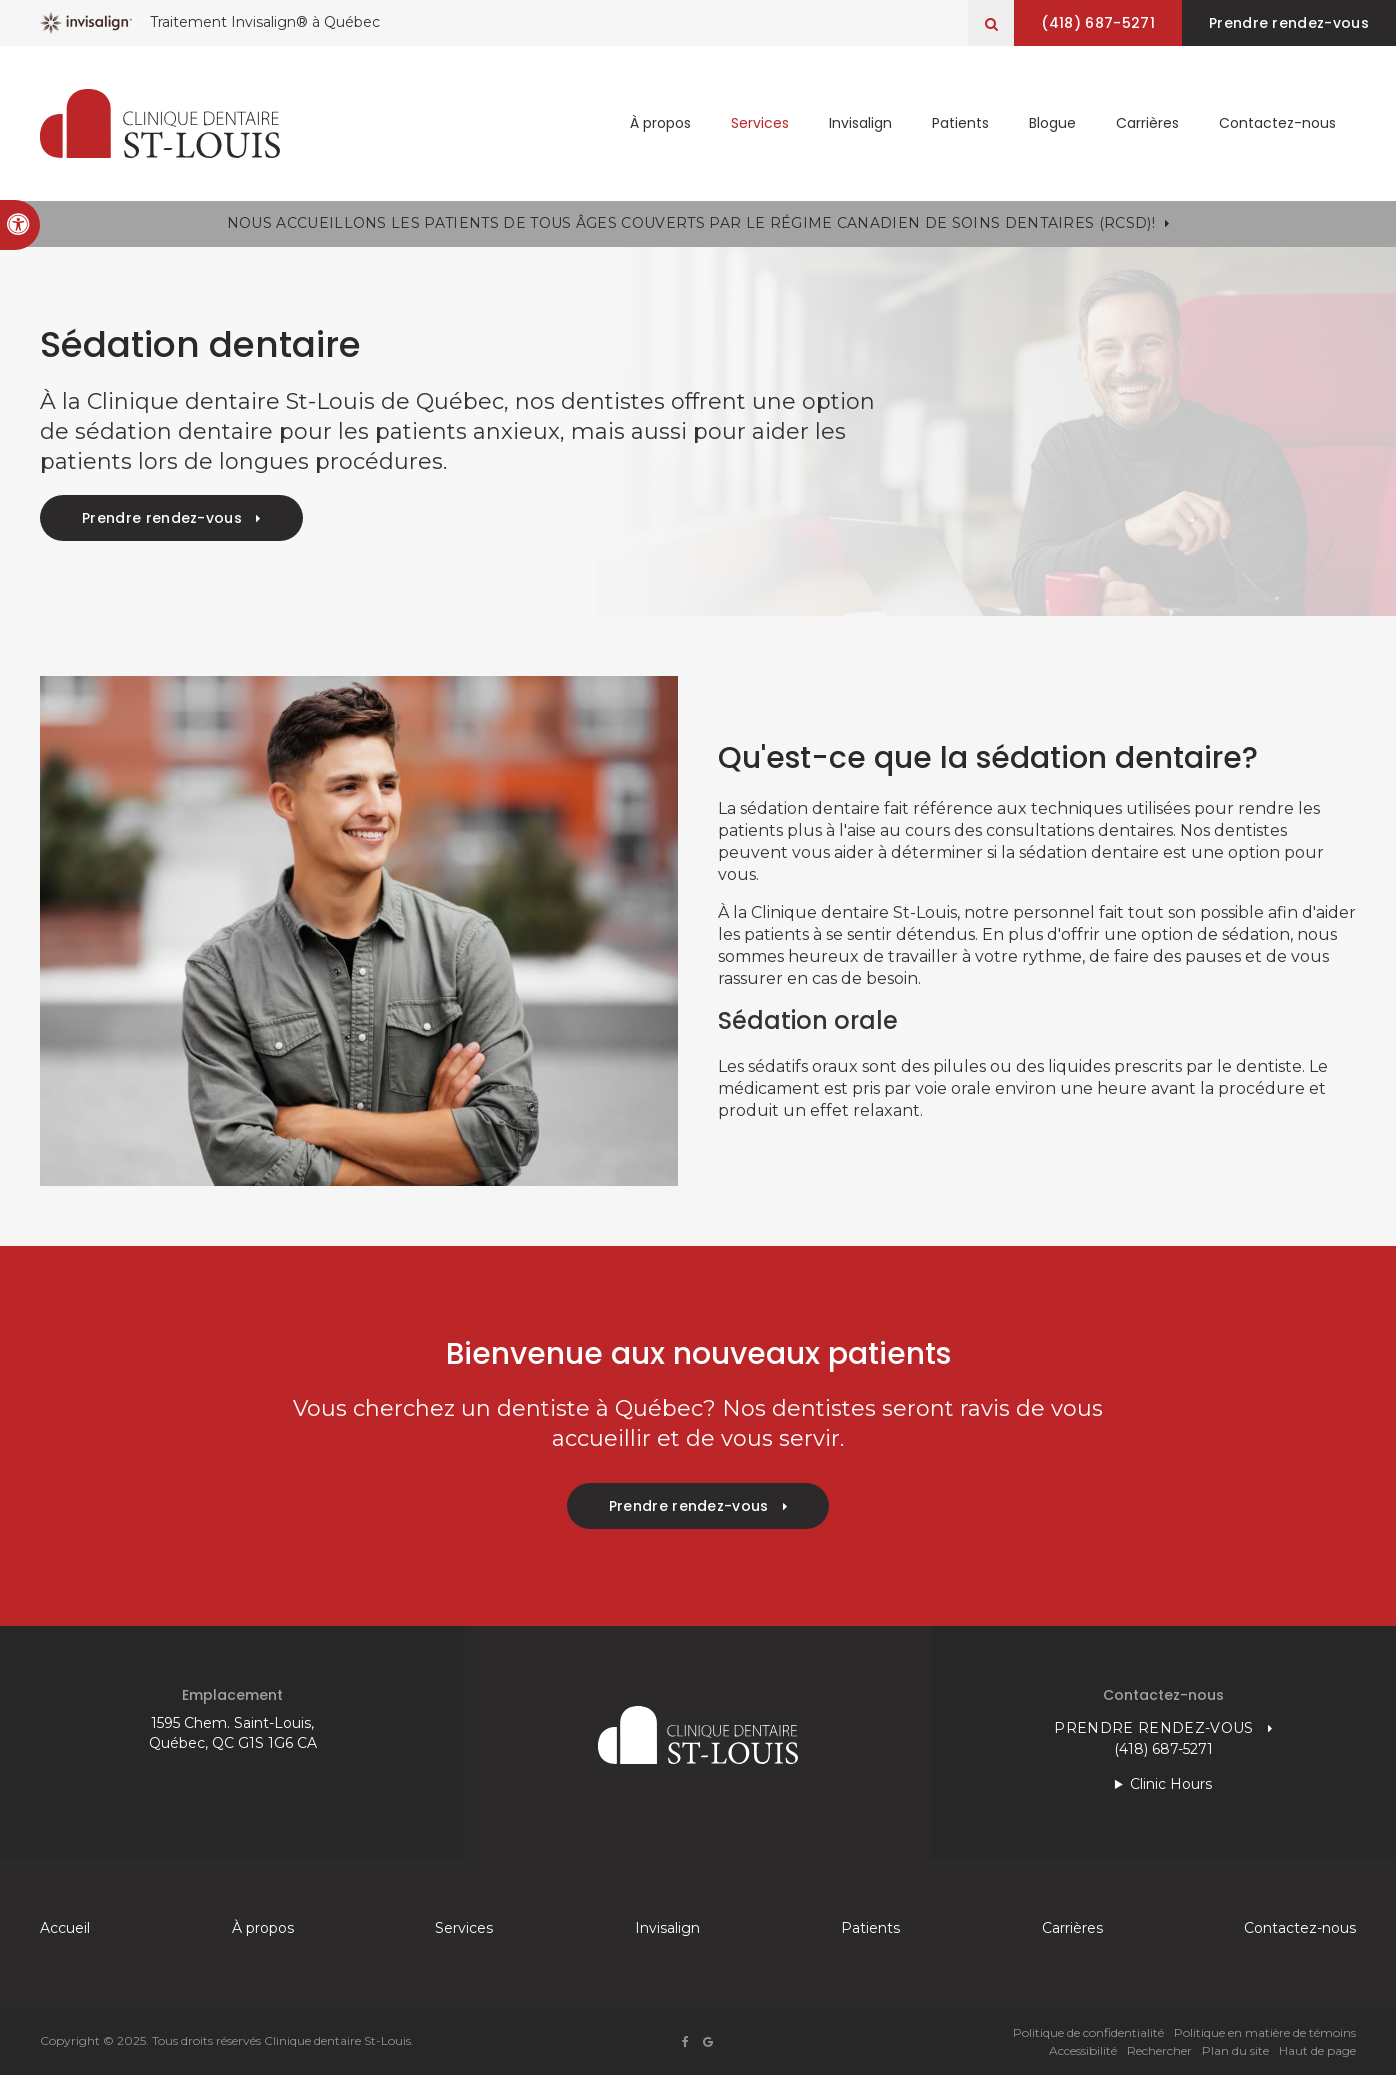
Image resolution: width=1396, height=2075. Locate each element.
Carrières (1147, 123)
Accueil (65, 1928)
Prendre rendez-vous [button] (1289, 23)
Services (760, 123)
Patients (960, 123)
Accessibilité (1083, 2050)
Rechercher (1159, 2050)
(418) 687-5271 (1097, 23)
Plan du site (1235, 2050)
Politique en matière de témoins (1265, 2032)
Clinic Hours (1171, 1784)
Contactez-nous (1277, 123)
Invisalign (860, 123)
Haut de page (1317, 2050)
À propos (660, 123)
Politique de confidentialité (1088, 2032)
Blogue (1052, 123)
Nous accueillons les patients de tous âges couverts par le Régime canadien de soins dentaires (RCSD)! (691, 223)
